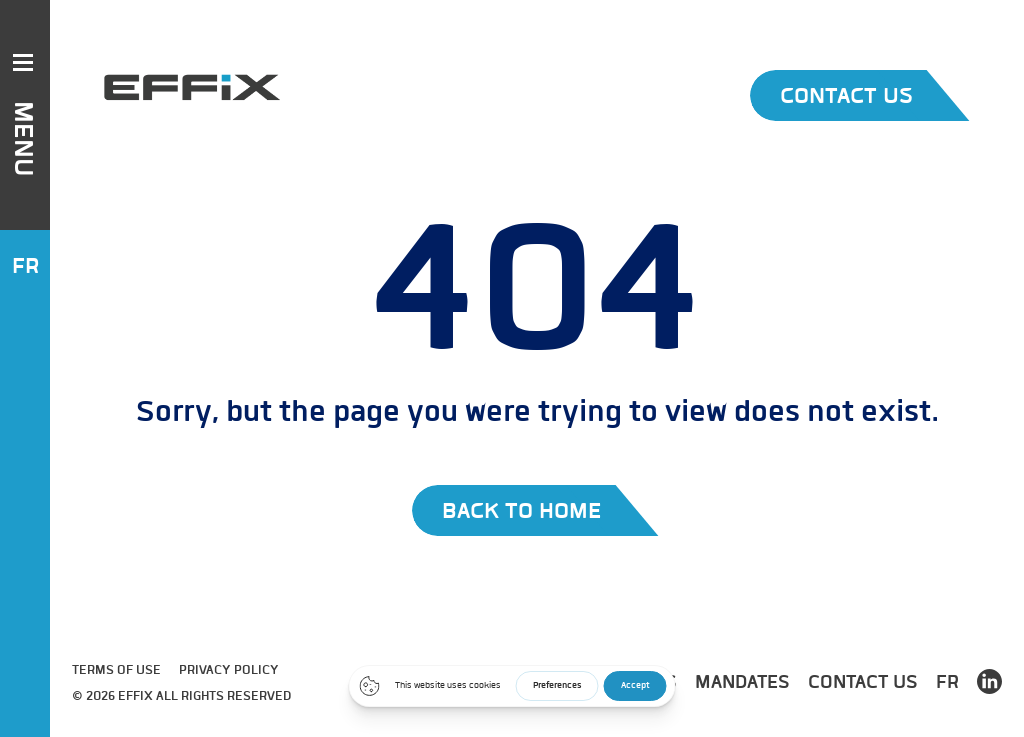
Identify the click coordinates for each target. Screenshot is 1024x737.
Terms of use (116, 669)
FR (25, 265)
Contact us (863, 681)
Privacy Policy (229, 669)
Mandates (742, 681)
